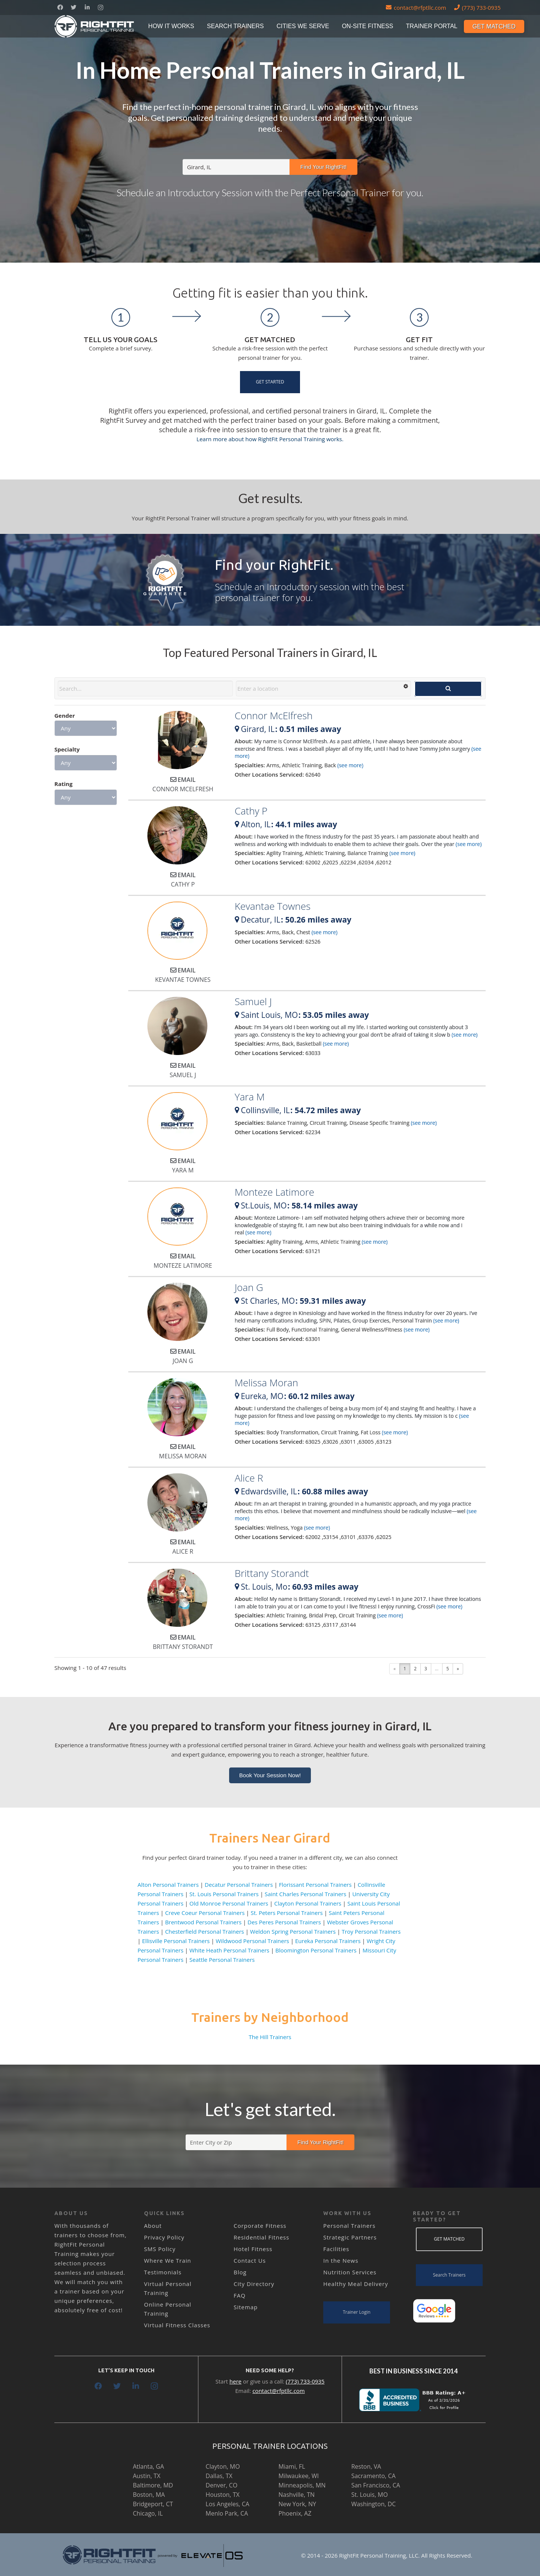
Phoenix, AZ (295, 2513)
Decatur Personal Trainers (239, 1884)
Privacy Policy (164, 2237)
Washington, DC (373, 2504)
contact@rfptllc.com (278, 2390)
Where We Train (167, 2260)
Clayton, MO (223, 2466)
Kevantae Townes (272, 906)
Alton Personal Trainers (168, 1884)
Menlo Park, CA (227, 2513)
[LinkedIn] (87, 7)
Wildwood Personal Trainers (252, 1941)
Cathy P (251, 811)
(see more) (350, 765)
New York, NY (297, 2504)
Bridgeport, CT (153, 2504)
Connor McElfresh (274, 715)
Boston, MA (149, 2494)
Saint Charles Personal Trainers (305, 1894)
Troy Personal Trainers (371, 1931)
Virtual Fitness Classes (177, 2325)
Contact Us (250, 2260)
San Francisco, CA (375, 2485)
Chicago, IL (148, 2513)
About (153, 2225)
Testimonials (163, 2272)
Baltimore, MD (153, 2485)
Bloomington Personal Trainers (315, 1950)
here (236, 2381)
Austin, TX (146, 2476)
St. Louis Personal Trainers (224, 1894)
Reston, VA (366, 2466)
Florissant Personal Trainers (315, 1884)
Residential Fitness (261, 2237)
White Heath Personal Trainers (229, 1950)
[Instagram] (100, 7)
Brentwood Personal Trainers (203, 1922)
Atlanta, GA (148, 2466)
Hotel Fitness (253, 2249)
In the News (340, 2260)
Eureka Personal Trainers (328, 1941)
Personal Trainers (349, 2225)
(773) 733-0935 (305, 2381)
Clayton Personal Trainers (307, 1903)
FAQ (240, 2295)
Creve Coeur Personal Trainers (204, 1912)
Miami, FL (292, 2466)
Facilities (336, 2249)
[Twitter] (73, 7)
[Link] (94, 26)
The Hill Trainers (270, 2037)
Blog (240, 2272)
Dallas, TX (219, 2476)
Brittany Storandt (272, 1573)
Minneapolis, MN (302, 2485)
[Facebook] (60, 7)
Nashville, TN (297, 2494)
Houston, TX (222, 2494)
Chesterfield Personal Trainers (204, 1931)
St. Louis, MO (369, 2494)
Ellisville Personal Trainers (176, 1941)
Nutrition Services (349, 2272)
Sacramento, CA (373, 2476)
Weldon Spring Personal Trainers (293, 1931)
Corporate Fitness (260, 2225)
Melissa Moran (266, 1382)
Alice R (249, 1478)
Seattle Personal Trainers (222, 1959)
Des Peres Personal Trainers (284, 1922)
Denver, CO (221, 2485)
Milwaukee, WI (299, 2476)
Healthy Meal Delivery (355, 2283)
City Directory (254, 2283)
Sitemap (246, 2307)
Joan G (249, 1287)
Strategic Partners (350, 2237)
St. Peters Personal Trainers (287, 1912)
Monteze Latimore (274, 1192)
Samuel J (253, 1001)
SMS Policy (160, 2249)
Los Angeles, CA (227, 2504)
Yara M (250, 1096)
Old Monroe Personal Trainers (228, 1903)
